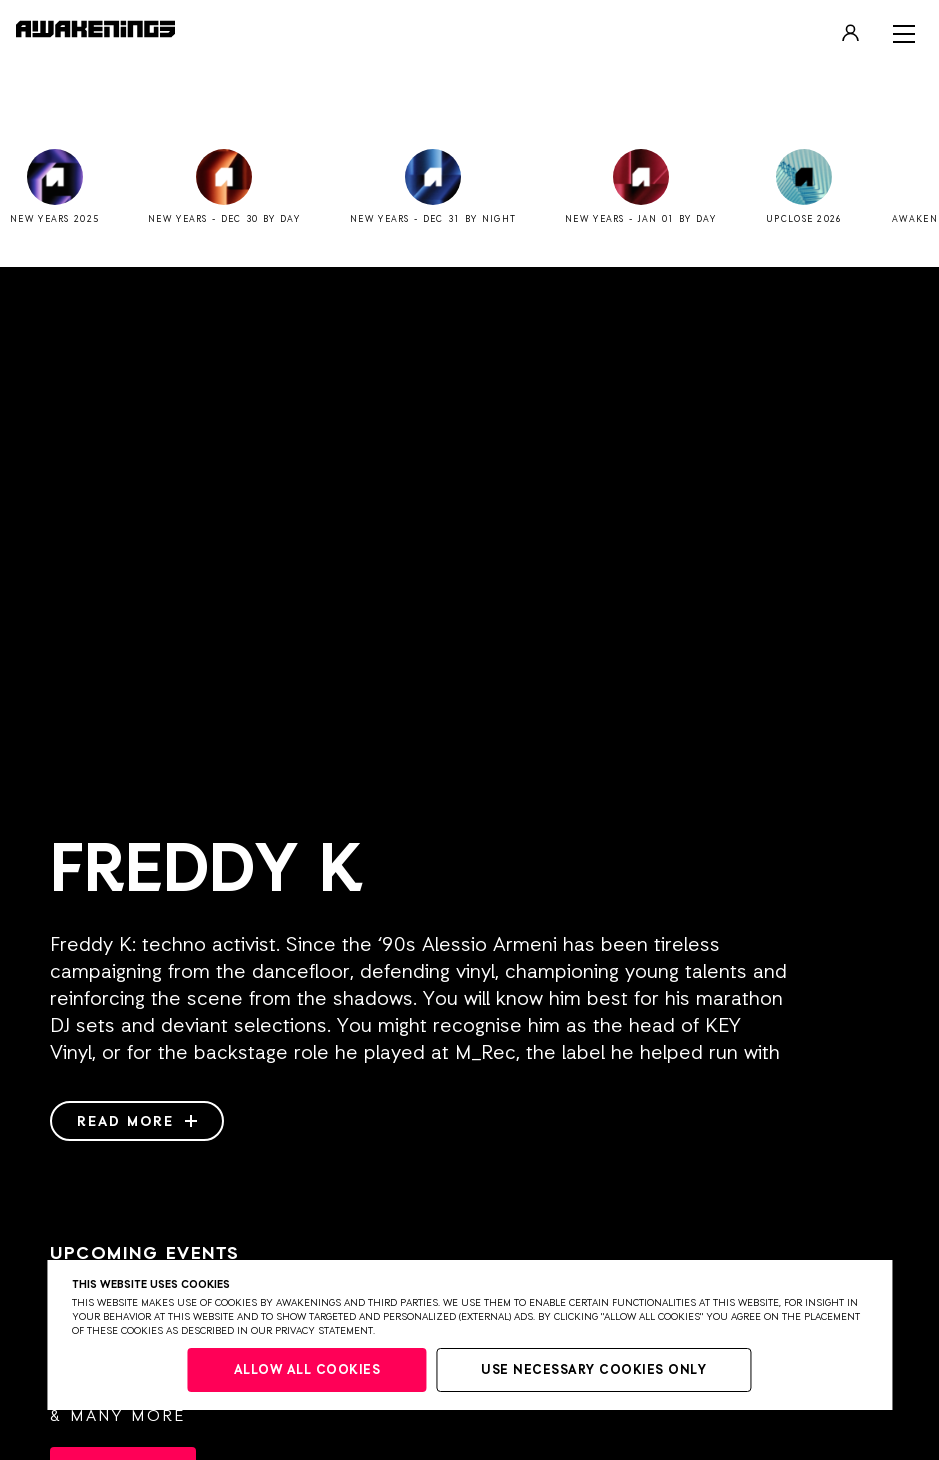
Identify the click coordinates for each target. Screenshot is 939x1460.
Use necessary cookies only (593, 1370)
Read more (137, 1122)
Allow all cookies (307, 1370)
